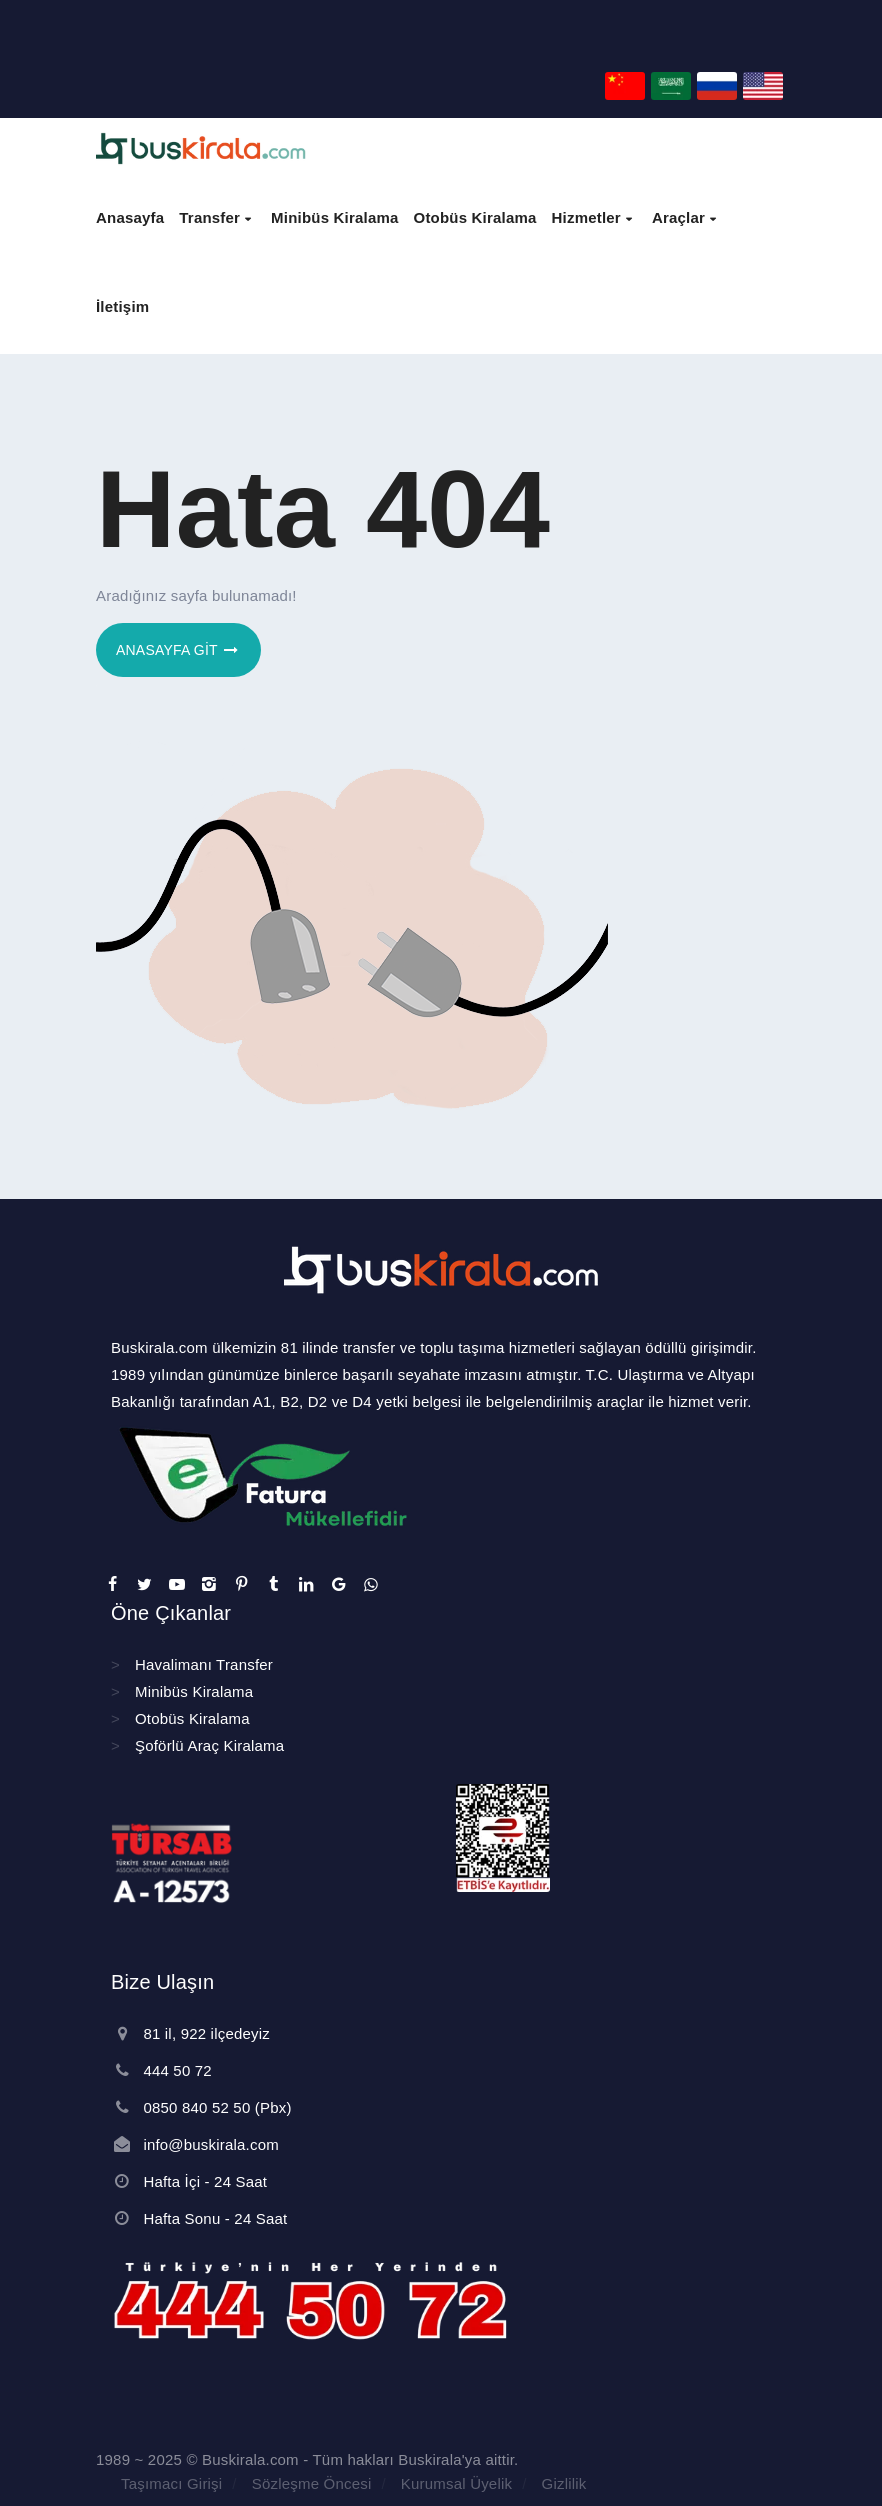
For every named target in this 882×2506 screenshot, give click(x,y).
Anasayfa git (178, 650)
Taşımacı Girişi (171, 2483)
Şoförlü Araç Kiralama (209, 1745)
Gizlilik (564, 2483)
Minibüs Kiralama (194, 1691)
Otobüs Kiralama (192, 1718)
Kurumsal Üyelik (456, 2483)
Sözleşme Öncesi (312, 2483)
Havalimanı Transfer (204, 1664)
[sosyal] (112, 1584)
